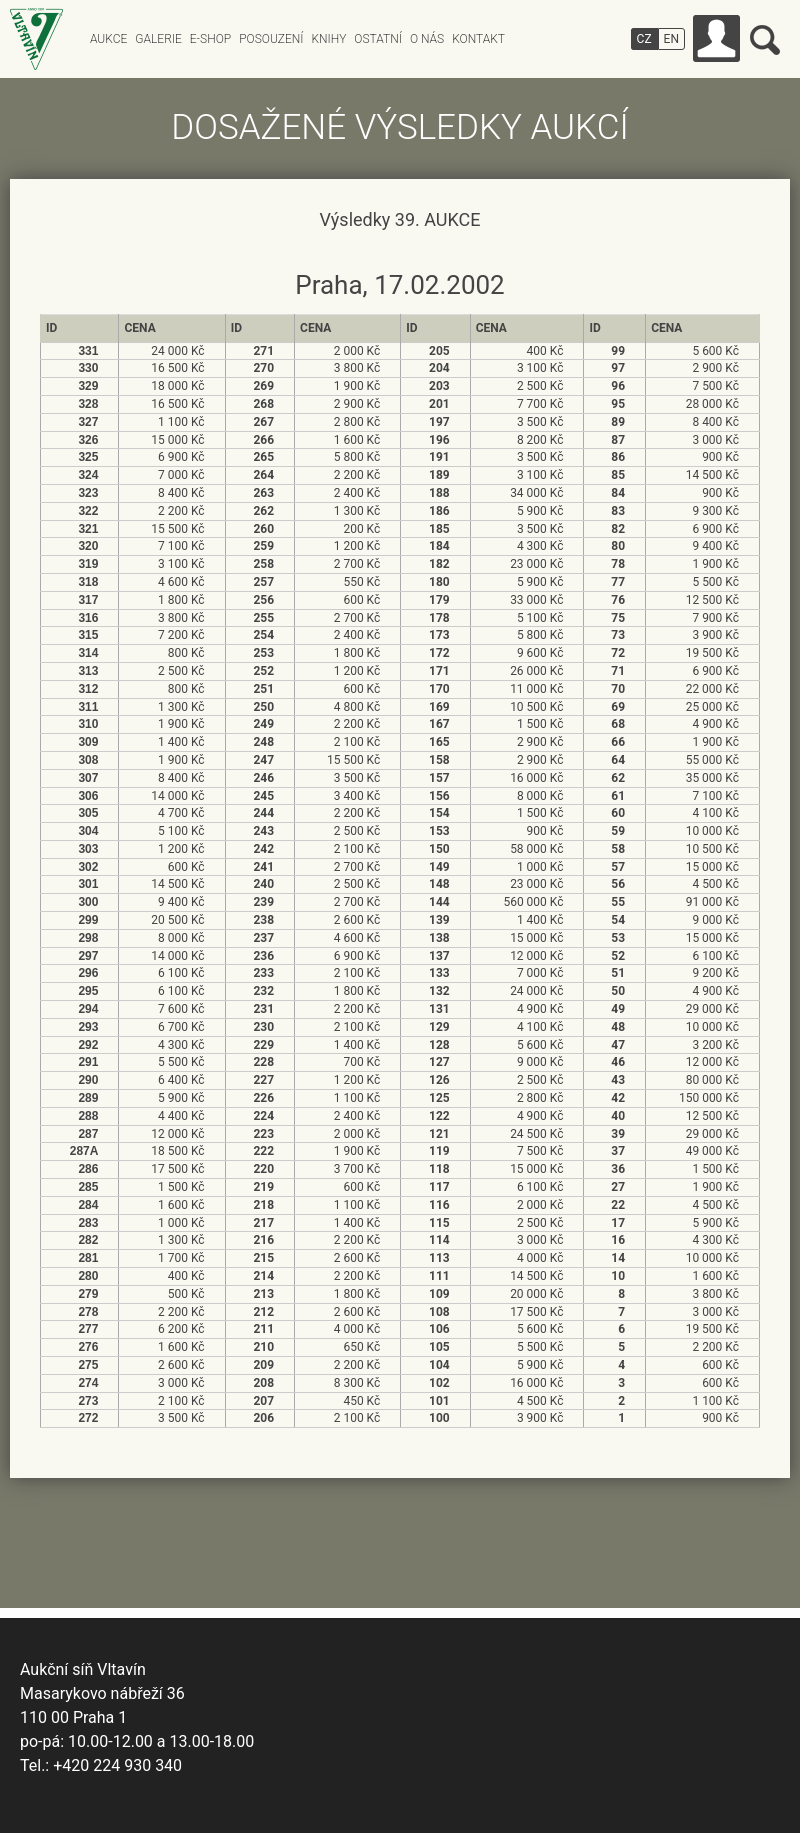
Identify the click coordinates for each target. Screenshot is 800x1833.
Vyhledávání (765, 40)
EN (671, 39)
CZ (644, 39)
